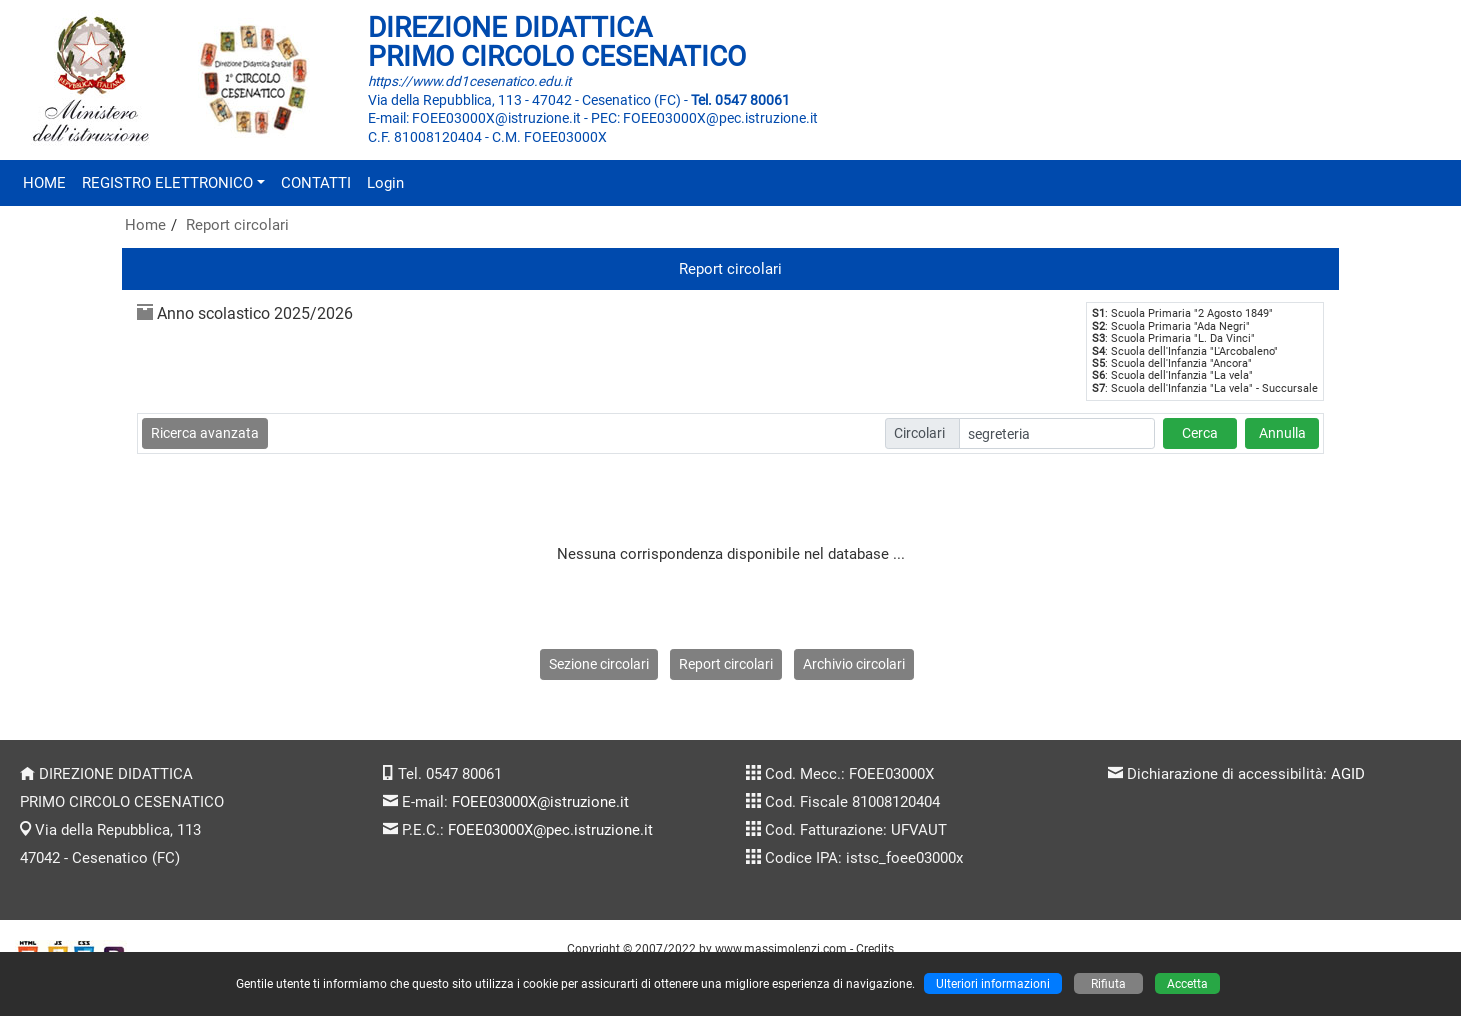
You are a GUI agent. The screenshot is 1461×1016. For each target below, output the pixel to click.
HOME (44, 183)
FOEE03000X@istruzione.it (540, 802)
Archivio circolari (854, 664)
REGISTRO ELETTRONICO (167, 183)
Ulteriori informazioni (993, 983)
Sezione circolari (599, 664)
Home (145, 225)
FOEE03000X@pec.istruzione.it (550, 830)
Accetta (1187, 983)
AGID (1348, 774)
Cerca (1200, 433)
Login (385, 183)
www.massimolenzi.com (781, 948)
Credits (875, 948)
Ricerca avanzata (205, 433)
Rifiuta (1108, 983)
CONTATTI (316, 183)
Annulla (1282, 433)
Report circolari (237, 225)
